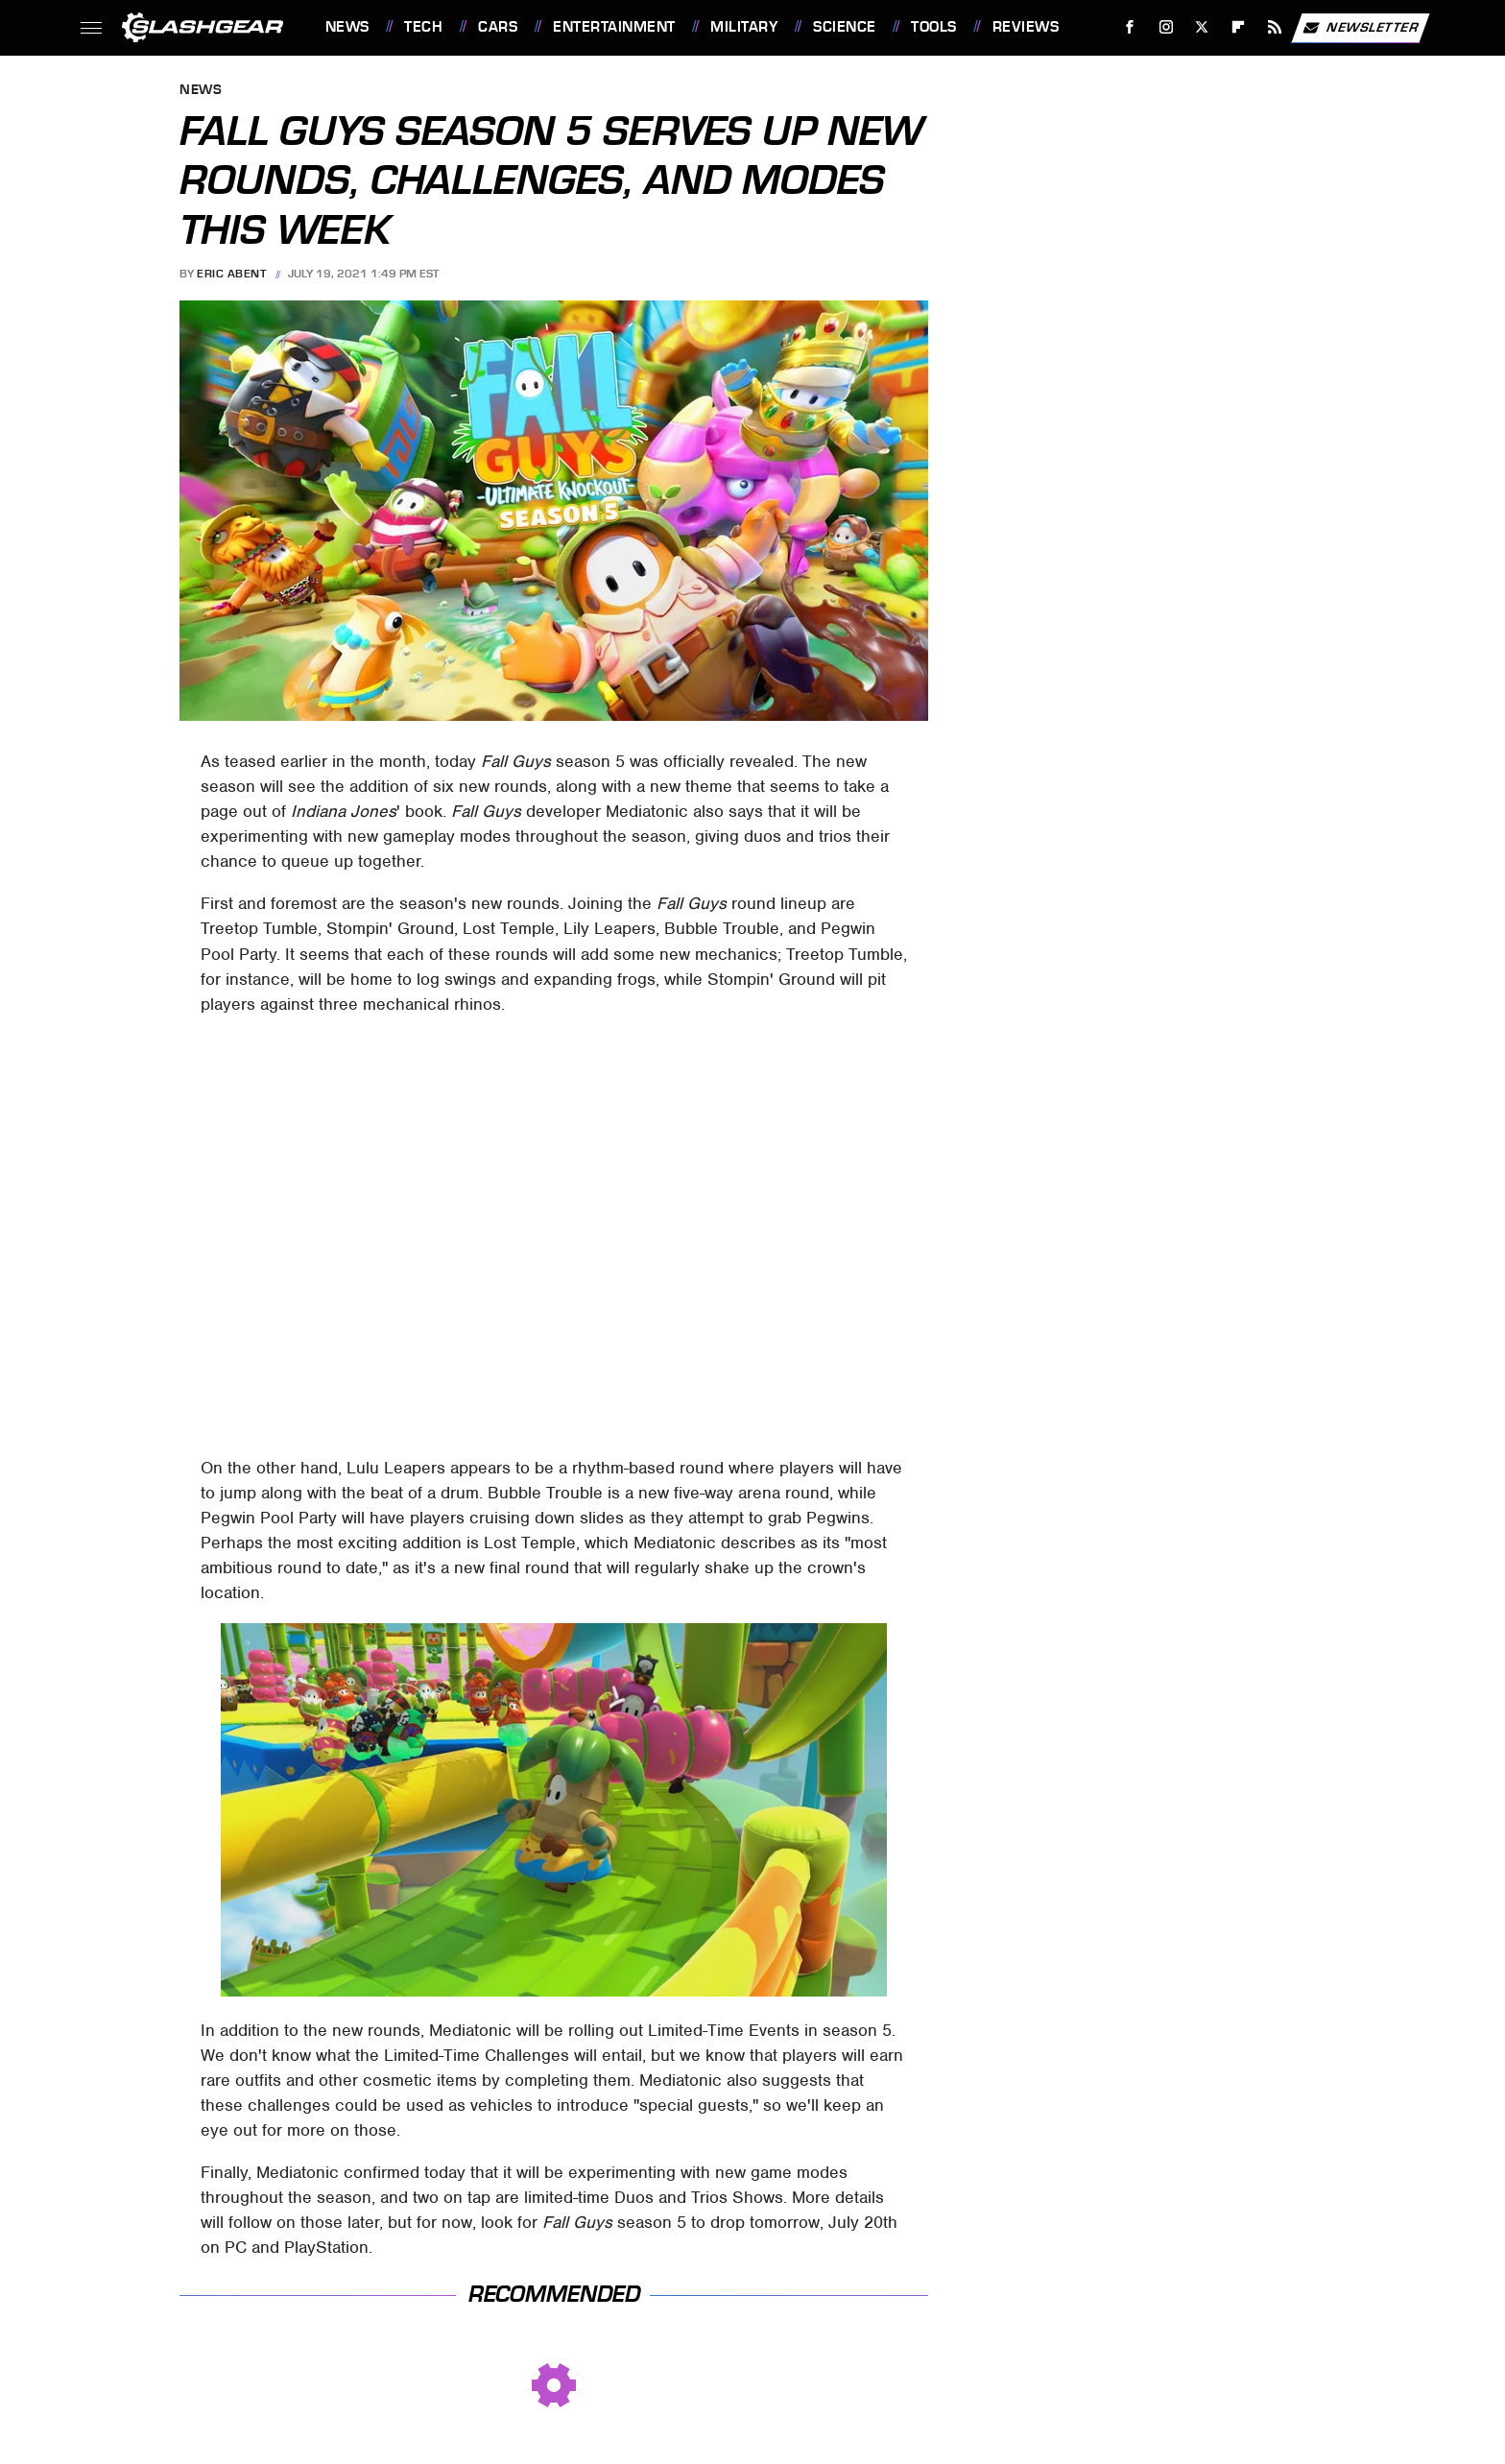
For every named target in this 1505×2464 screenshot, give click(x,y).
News (347, 27)
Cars (497, 27)
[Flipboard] (1239, 27)
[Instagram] (1166, 27)
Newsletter (1360, 27)
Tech (423, 27)
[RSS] (1274, 27)
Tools (934, 27)
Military (743, 27)
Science (844, 27)
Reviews (1026, 27)
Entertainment (614, 27)
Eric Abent (231, 273)
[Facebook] (1129, 27)
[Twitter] (1202, 27)
